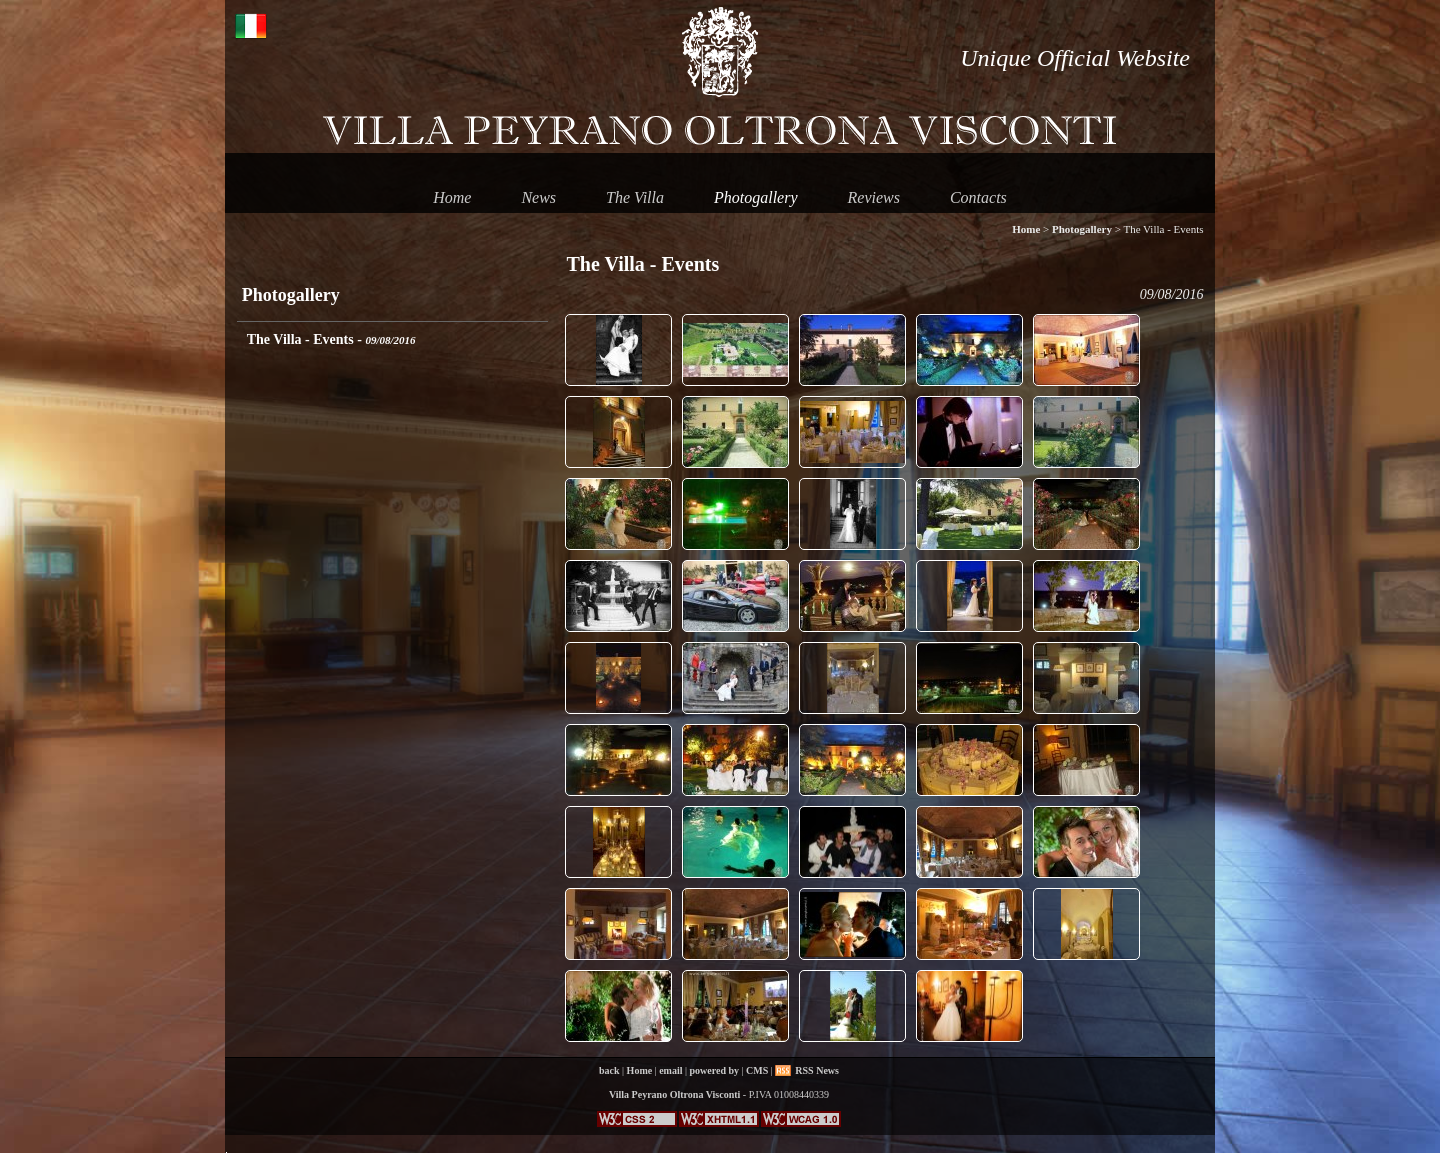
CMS (757, 1070)
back (609, 1070)
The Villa (635, 197)
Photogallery (756, 197)
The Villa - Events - (331, 339)
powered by (715, 1070)
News (538, 197)
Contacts (978, 197)
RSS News (817, 1070)
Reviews (874, 197)
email (670, 1070)
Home (452, 197)
